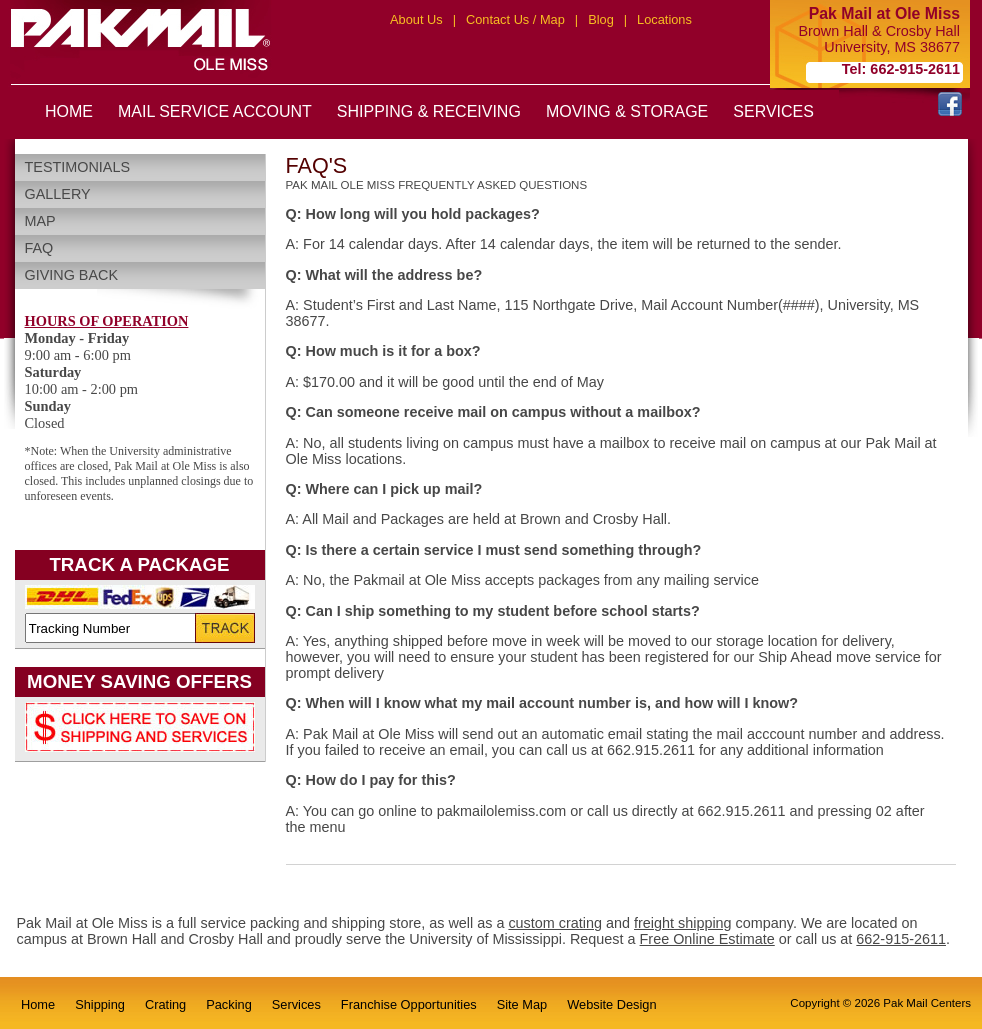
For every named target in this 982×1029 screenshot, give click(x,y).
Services (296, 1004)
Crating (165, 1004)
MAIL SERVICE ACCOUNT (215, 111)
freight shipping (683, 923)
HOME (69, 111)
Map (40, 221)
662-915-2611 (901, 939)
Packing (229, 1004)
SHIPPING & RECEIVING (429, 111)
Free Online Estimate (707, 939)
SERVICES (773, 111)
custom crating (555, 923)
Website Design (611, 1004)
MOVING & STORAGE (627, 111)
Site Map (522, 1004)
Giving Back (72, 275)
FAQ (39, 248)
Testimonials (78, 167)
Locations (664, 19)
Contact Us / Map (515, 19)
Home (38, 1004)
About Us (416, 19)
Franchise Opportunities (409, 1004)
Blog (601, 19)
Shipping (100, 1004)
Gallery (58, 194)
